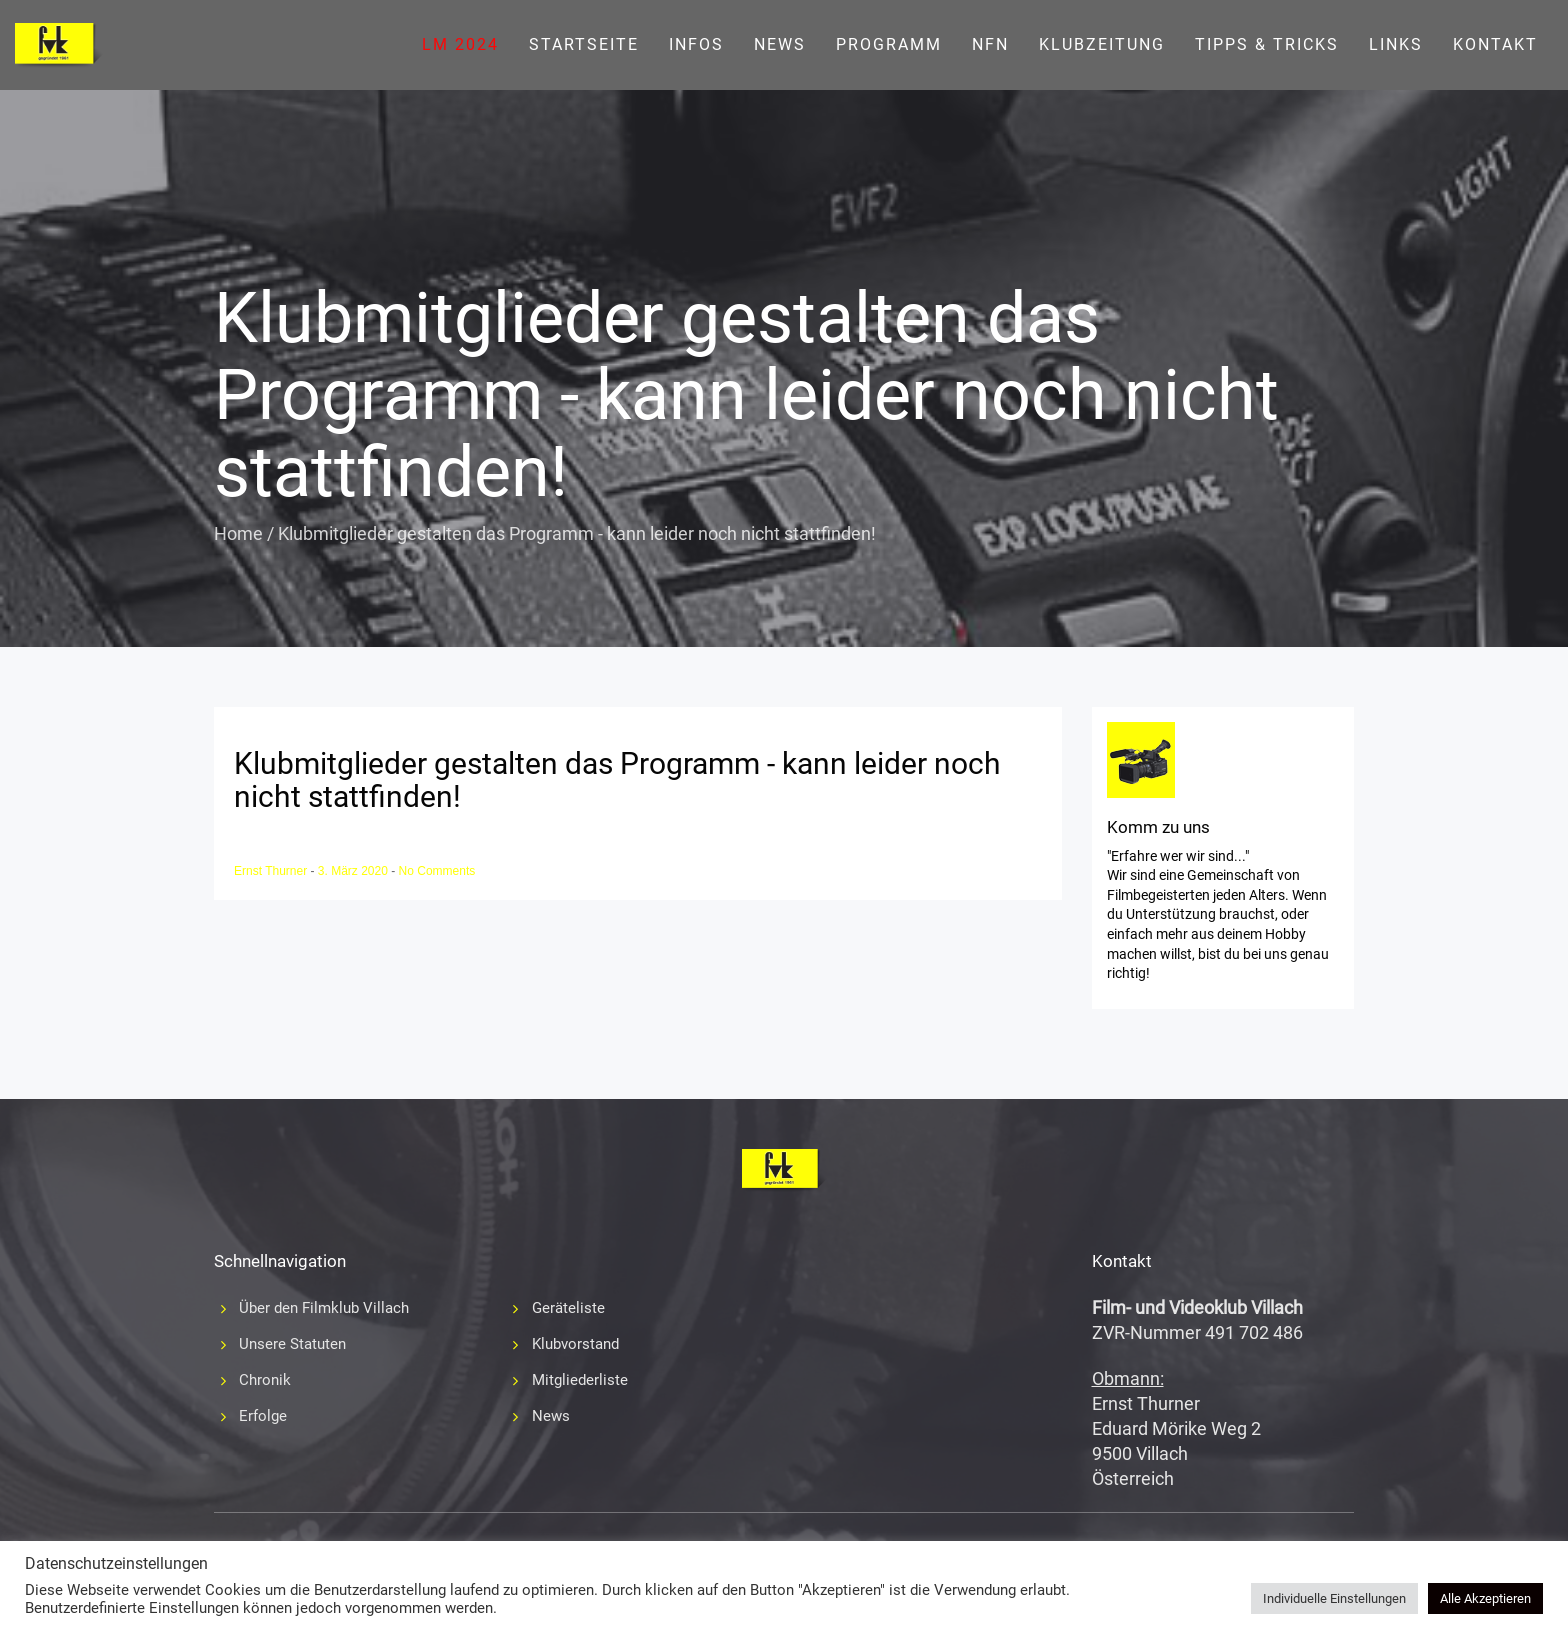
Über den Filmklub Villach (324, 1308)
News (780, 44)
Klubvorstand (575, 1344)
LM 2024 (460, 44)
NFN (990, 44)
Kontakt (1495, 44)
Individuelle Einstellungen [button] (1334, 1598)
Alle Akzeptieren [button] (1485, 1598)
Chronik (265, 1380)
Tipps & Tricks (1267, 44)
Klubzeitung (1102, 44)
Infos (696, 44)
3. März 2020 (354, 871)
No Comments (437, 871)
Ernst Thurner (272, 871)
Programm (889, 44)
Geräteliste (568, 1308)
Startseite (584, 44)
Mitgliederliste (580, 1380)
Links (1396, 44)
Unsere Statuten (292, 1344)
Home (238, 533)
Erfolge (263, 1416)
